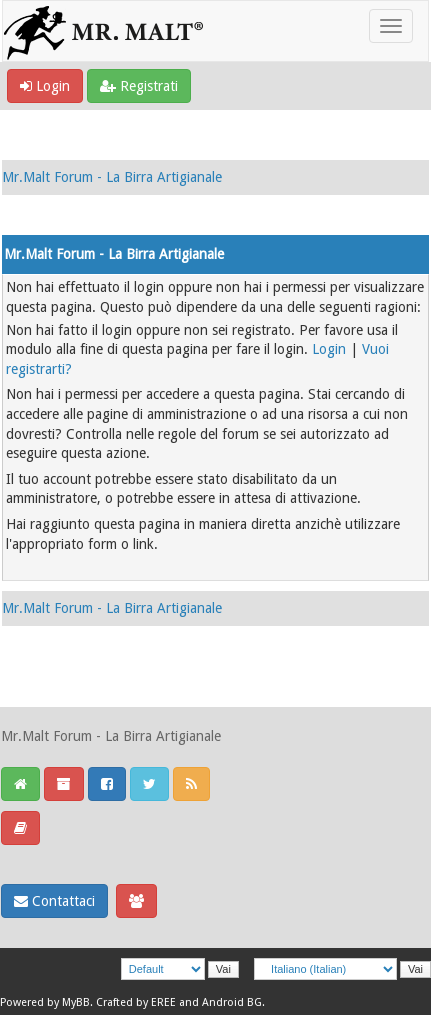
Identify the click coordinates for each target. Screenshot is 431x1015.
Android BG (232, 1002)
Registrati (139, 86)
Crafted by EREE (136, 1002)
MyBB (76, 1002)
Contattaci (54, 901)
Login (45, 86)
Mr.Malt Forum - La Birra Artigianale (112, 177)
